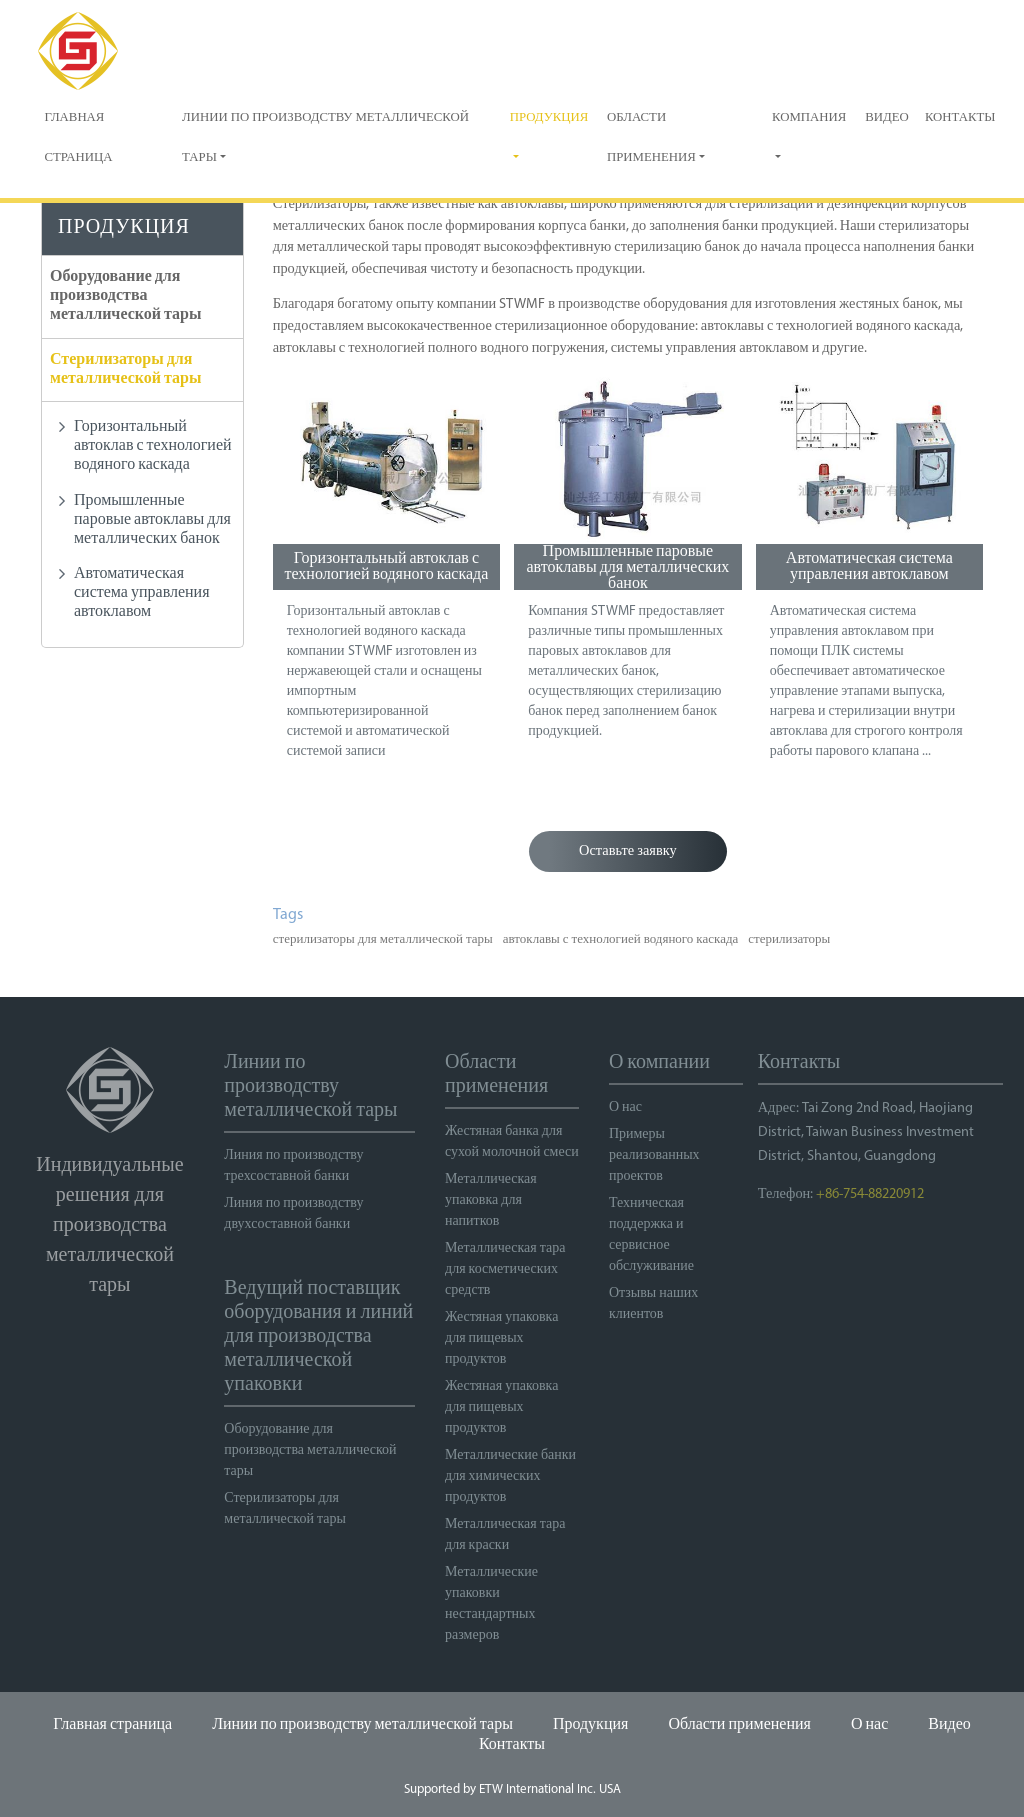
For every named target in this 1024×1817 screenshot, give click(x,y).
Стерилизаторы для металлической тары (125, 369)
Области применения (739, 1725)
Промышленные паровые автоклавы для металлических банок (627, 567)
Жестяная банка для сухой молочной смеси (512, 1142)
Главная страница (78, 137)
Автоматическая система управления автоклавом (869, 567)
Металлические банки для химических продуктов (510, 1476)
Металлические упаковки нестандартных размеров (491, 1604)
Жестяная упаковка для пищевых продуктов (501, 1338)
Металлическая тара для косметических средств (505, 1269)
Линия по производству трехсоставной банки (293, 1166)
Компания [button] (809, 117)
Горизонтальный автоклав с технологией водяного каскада (386, 567)
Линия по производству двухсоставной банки (293, 1214)
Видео (887, 117)
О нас (625, 1107)
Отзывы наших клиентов (653, 1304)
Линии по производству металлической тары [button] (325, 137)
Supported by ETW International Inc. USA (512, 1789)
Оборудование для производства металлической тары (125, 296)
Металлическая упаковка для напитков (491, 1200)
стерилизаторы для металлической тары (383, 939)
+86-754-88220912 (870, 1194)
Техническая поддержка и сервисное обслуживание (651, 1235)
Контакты (960, 117)
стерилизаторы (789, 939)
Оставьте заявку (628, 851)
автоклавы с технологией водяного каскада (621, 939)
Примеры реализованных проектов (654, 1155)
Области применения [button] (651, 137)
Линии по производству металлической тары (362, 1725)
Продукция (591, 1725)
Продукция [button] (549, 117)
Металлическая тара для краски (505, 1535)
